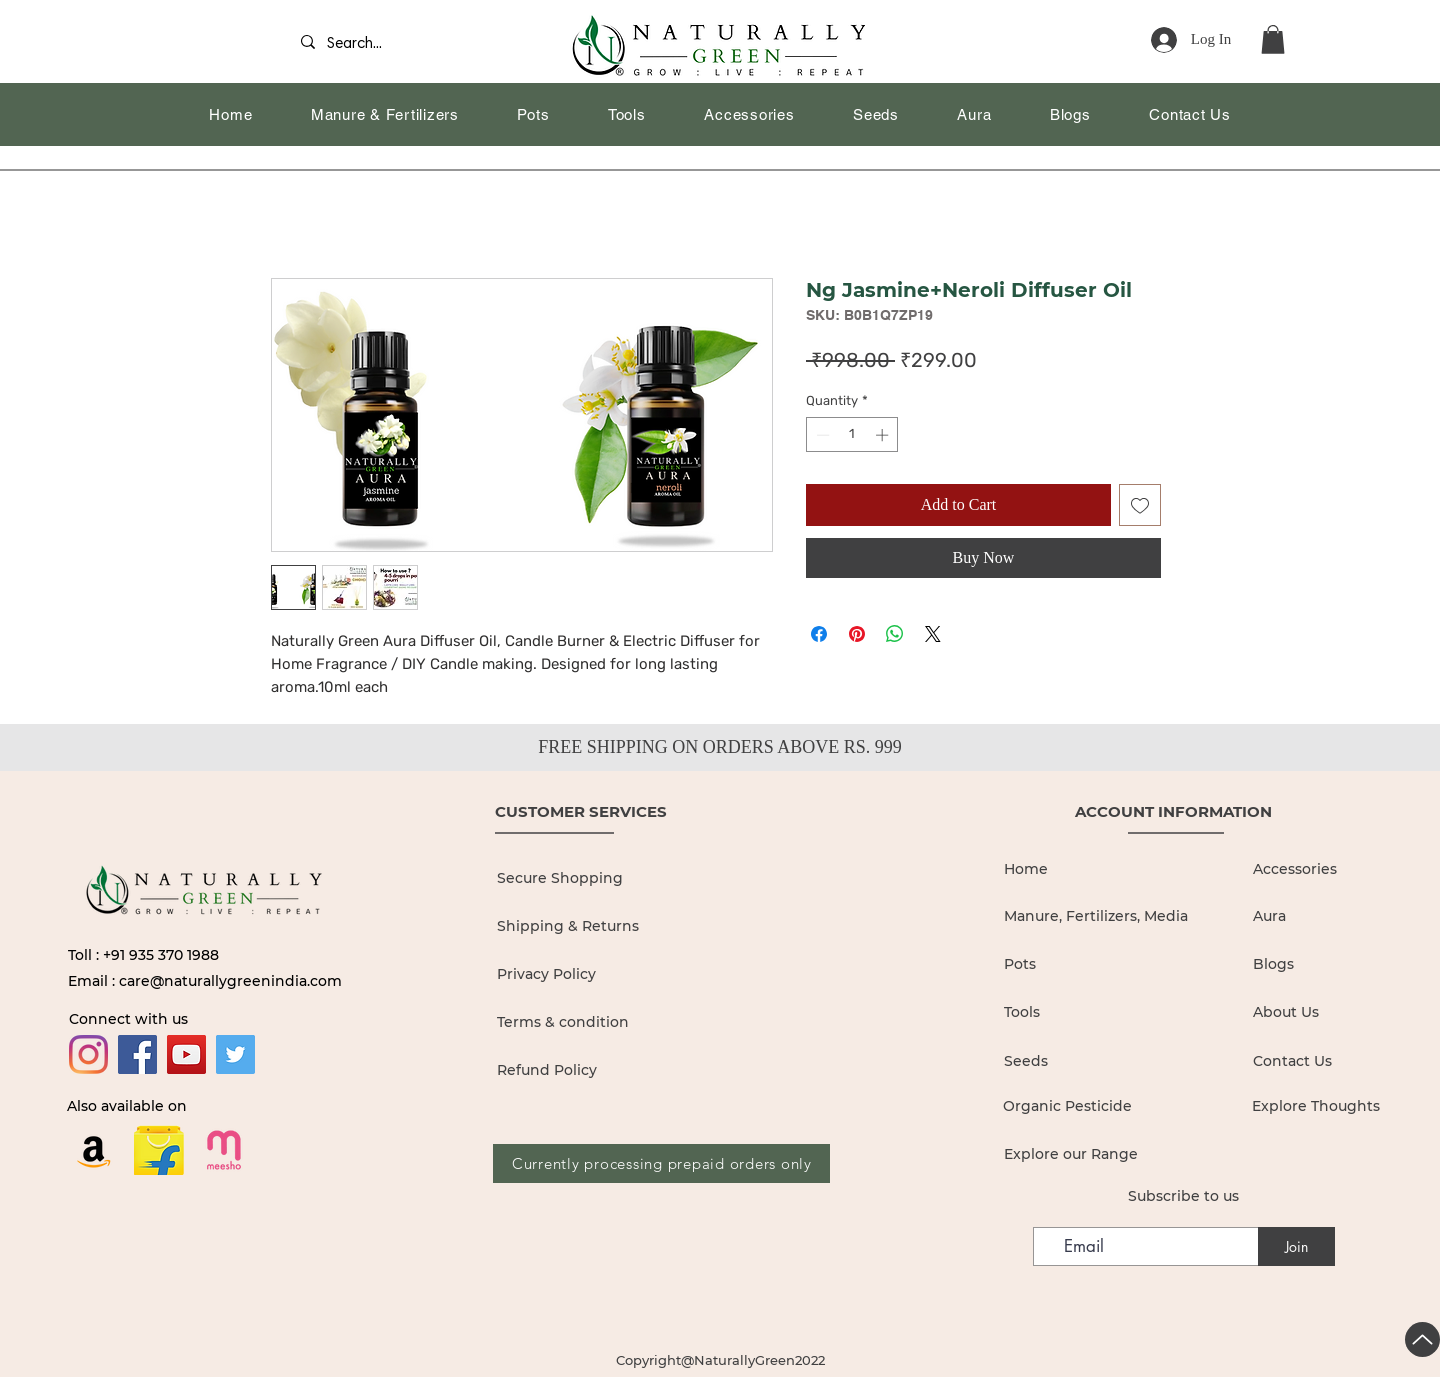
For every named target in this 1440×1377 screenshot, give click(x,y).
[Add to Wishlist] (1140, 505)
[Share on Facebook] (819, 634)
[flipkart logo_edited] (159, 1150)
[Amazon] (94, 1150)
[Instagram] (88, 1054)
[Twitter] (235, 1054)
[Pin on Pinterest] (857, 634)
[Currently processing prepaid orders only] (661, 1163)
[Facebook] (137, 1054)
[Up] (1422, 1339)
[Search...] (361, 44)
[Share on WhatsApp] (895, 634)
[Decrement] (821, 435)
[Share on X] (933, 634)
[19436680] (224, 1150)
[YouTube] (186, 1054)
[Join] (1296, 1246)
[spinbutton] (852, 435)
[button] (1273, 39)
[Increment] (884, 435)
